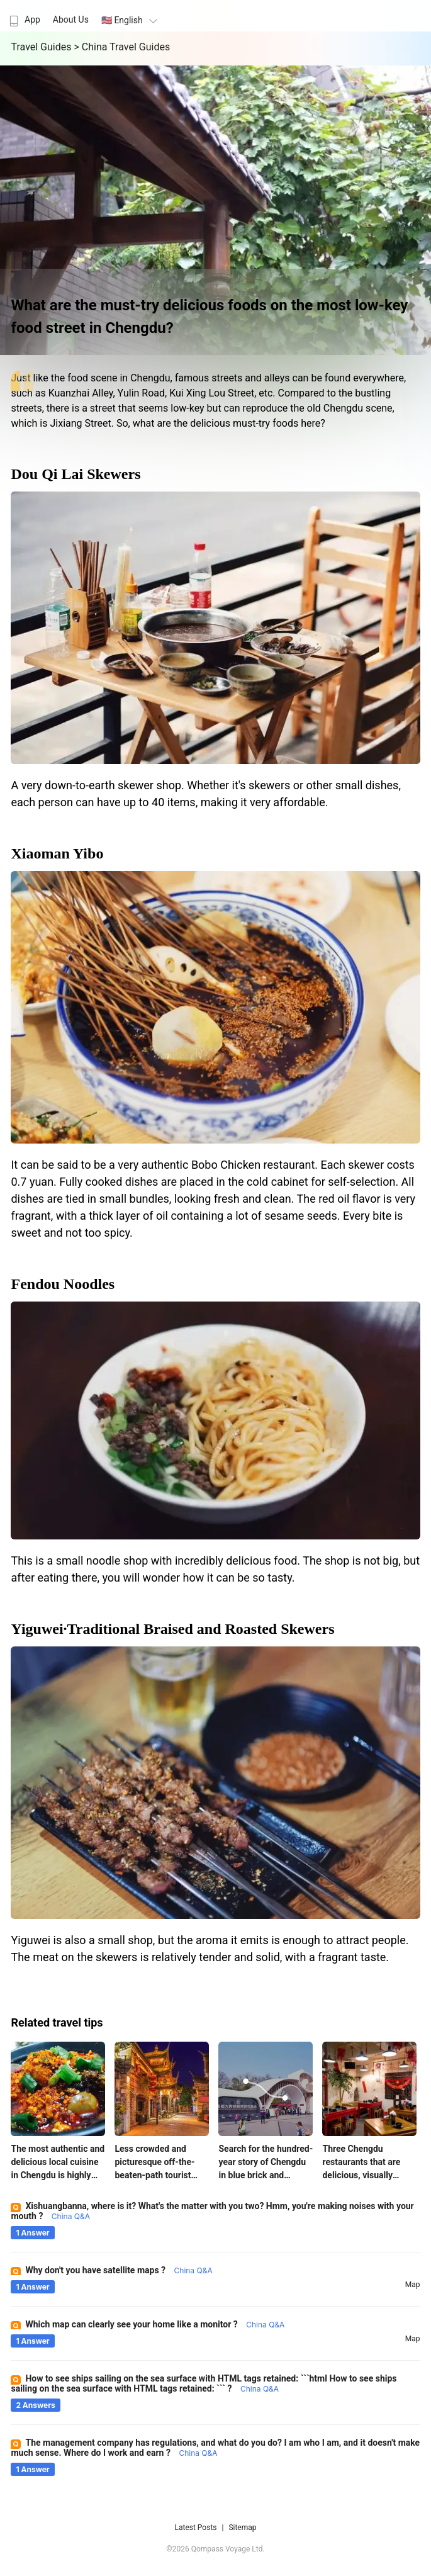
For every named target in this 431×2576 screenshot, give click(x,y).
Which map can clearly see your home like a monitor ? (154, 2324)
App (23, 19)
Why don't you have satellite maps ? (118, 2270)
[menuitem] (23, 15)
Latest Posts (195, 2527)
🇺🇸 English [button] (131, 20)
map (412, 2284)
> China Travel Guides (122, 47)
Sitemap (242, 2527)
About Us (71, 19)
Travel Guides (42, 47)
